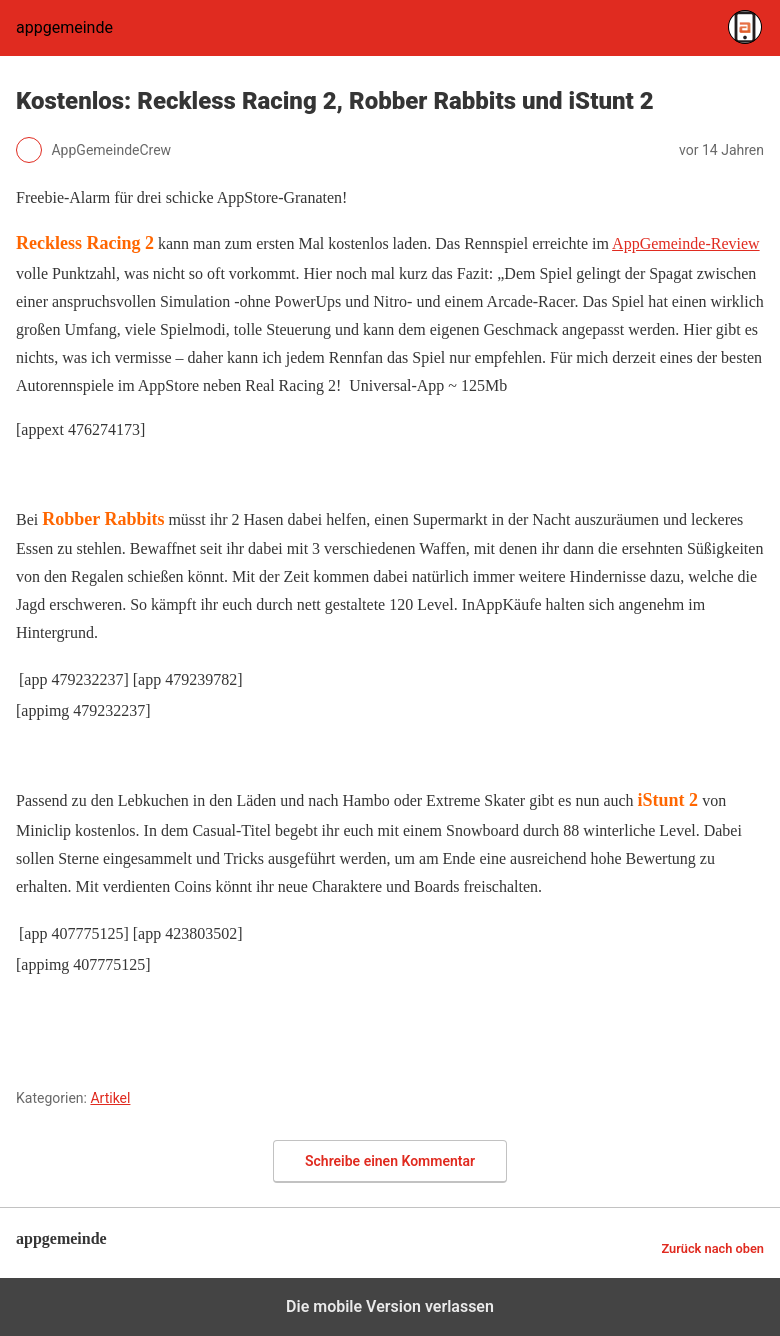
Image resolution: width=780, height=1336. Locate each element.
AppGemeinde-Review (686, 243)
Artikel (110, 1098)
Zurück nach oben (712, 1248)
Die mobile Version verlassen (390, 1306)
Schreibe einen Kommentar (390, 1161)
